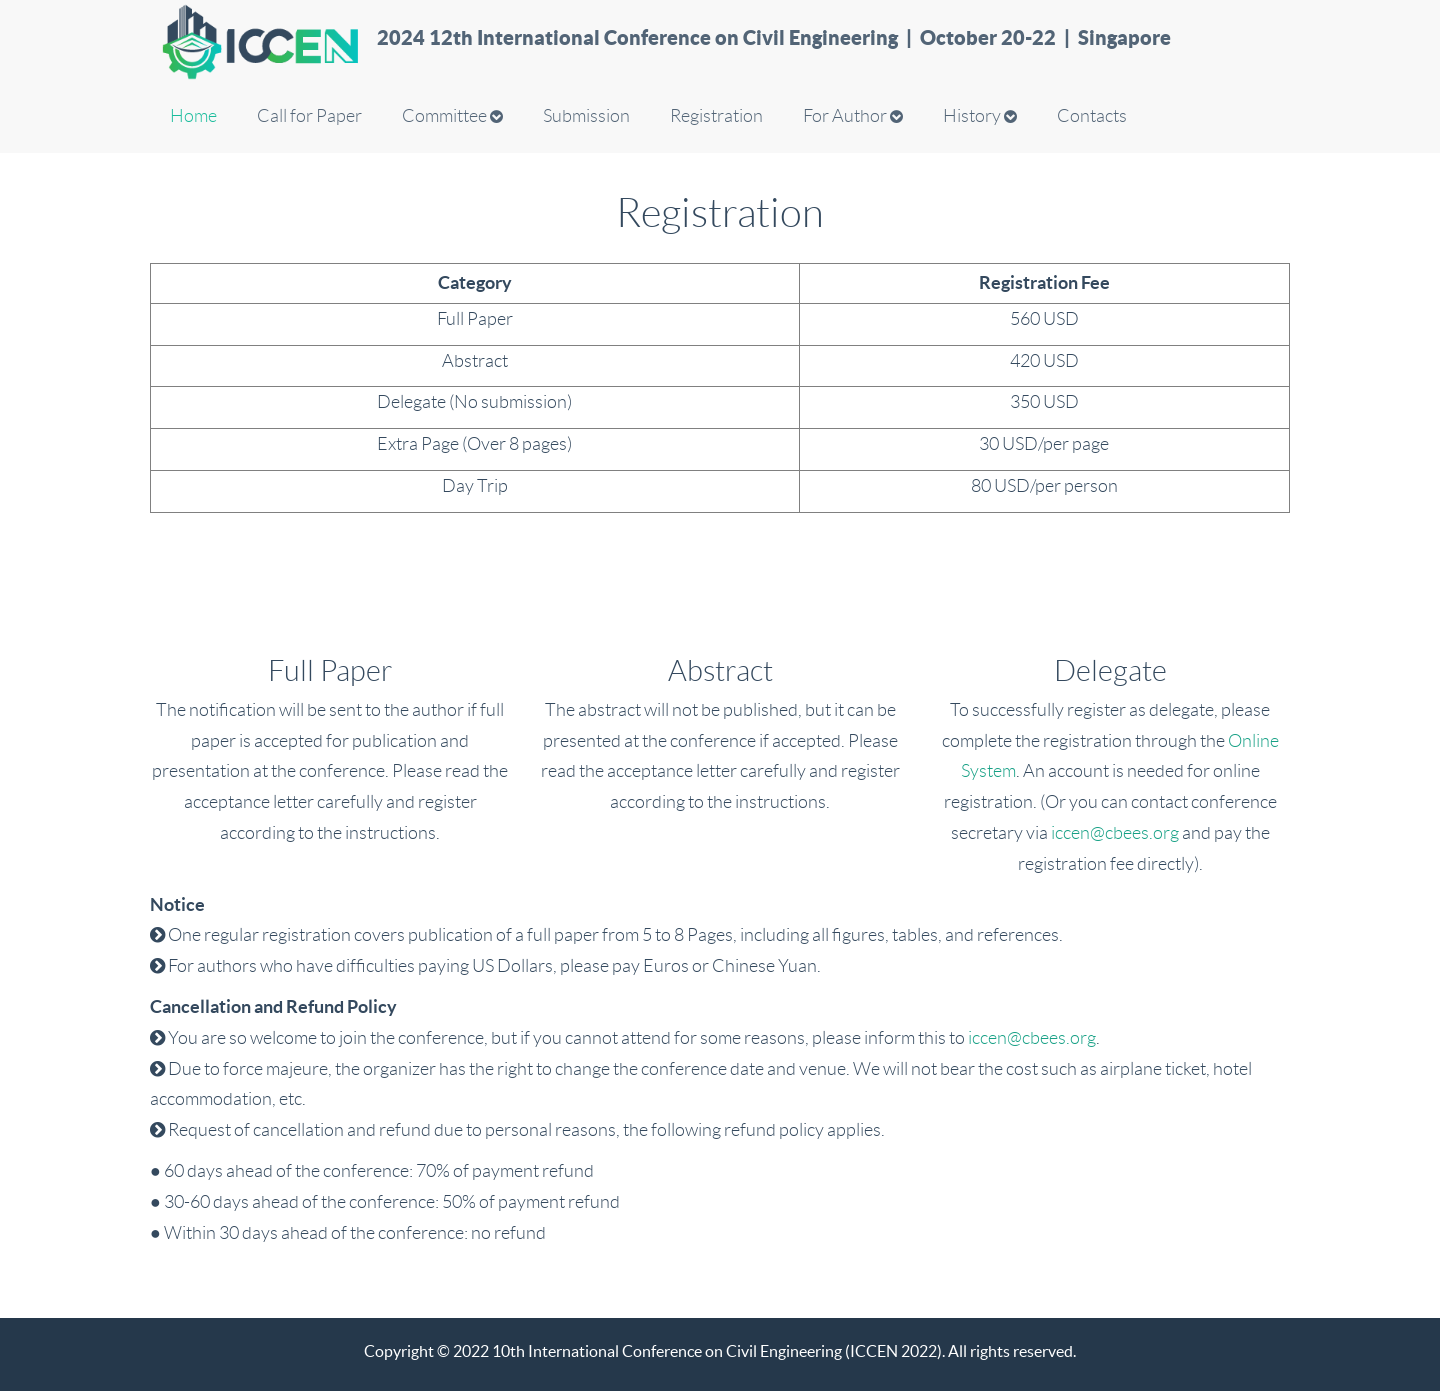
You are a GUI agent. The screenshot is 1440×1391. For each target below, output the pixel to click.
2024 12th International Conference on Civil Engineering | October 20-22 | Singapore (774, 37)
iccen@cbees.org (1115, 833)
